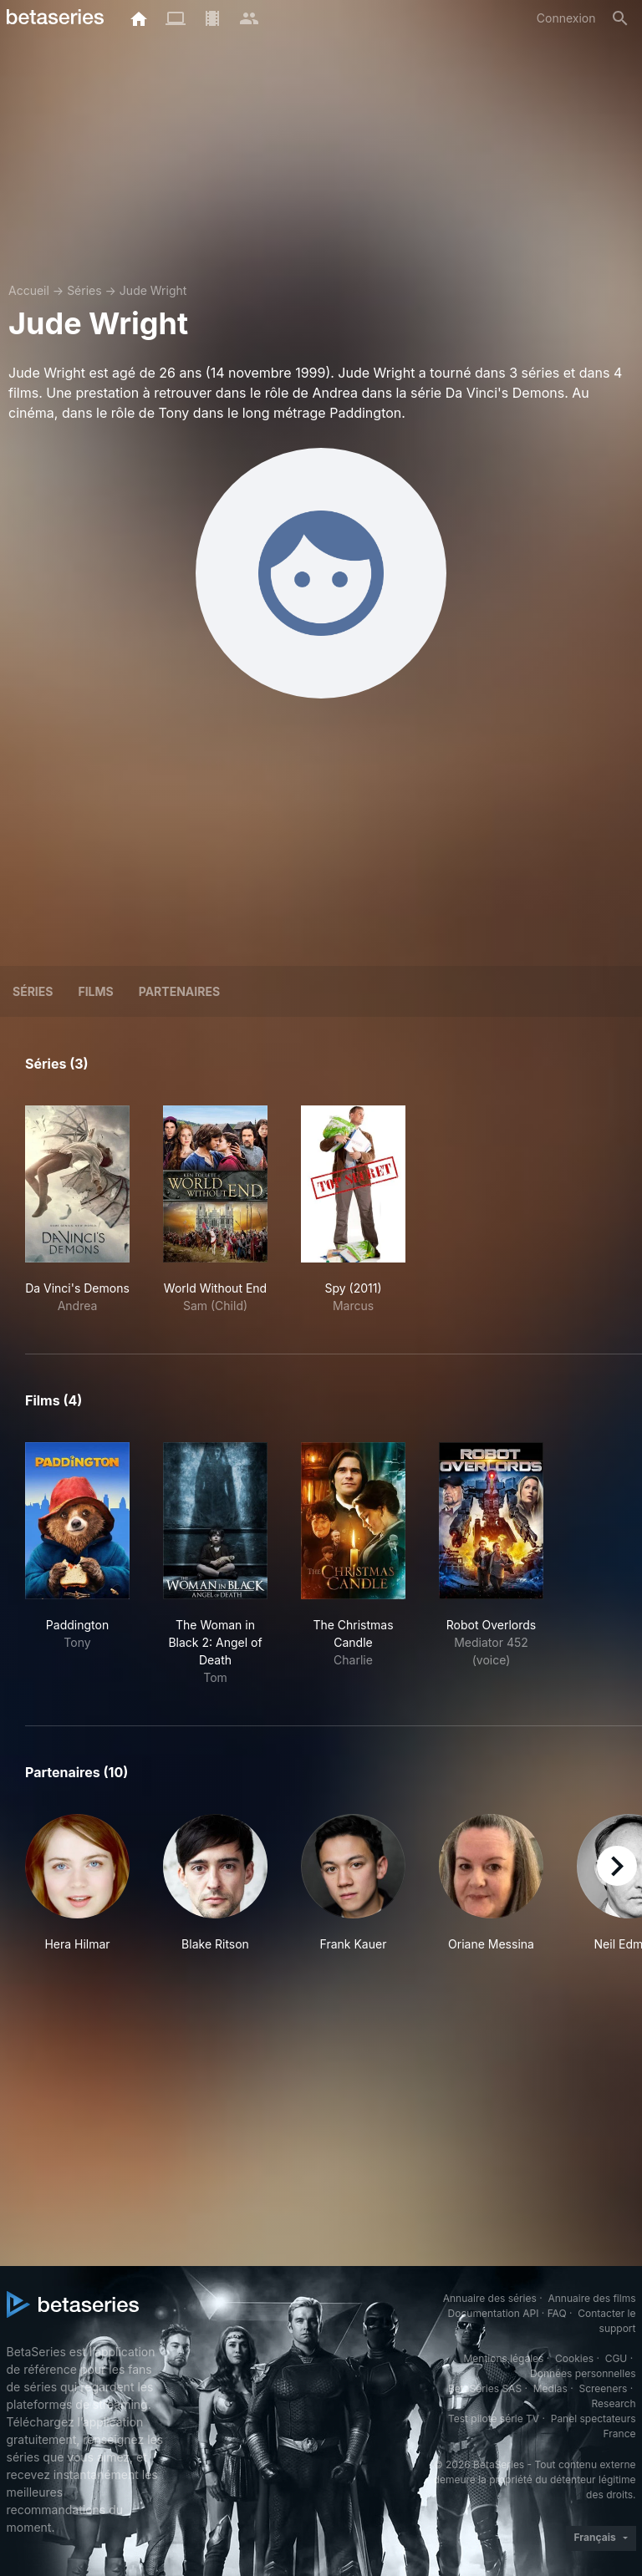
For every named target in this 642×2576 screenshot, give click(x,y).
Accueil (28, 290)
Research (614, 2403)
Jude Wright (153, 290)
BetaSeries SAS (485, 2388)
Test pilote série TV (493, 2418)
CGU (616, 2358)
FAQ (557, 2313)
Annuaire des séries (490, 2298)
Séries (84, 290)
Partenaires (179, 991)
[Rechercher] (620, 18)
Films (95, 991)
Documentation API (493, 2313)
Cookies (574, 2358)
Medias (550, 2388)
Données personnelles (582, 2373)
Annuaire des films (591, 2298)
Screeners (602, 2388)
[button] (77, 1883)
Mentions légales (503, 2358)
